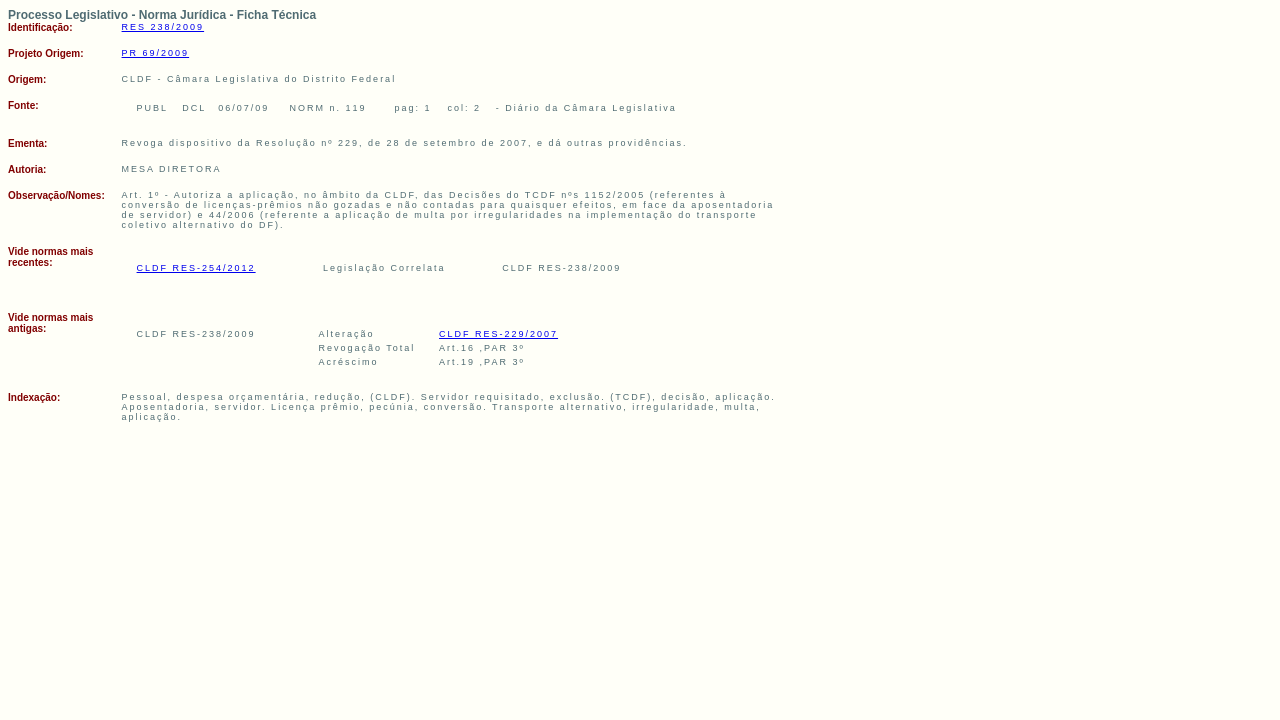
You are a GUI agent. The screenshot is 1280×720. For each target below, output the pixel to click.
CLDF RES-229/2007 (498, 334)
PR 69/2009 (156, 53)
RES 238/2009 (163, 27)
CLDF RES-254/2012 (196, 268)
